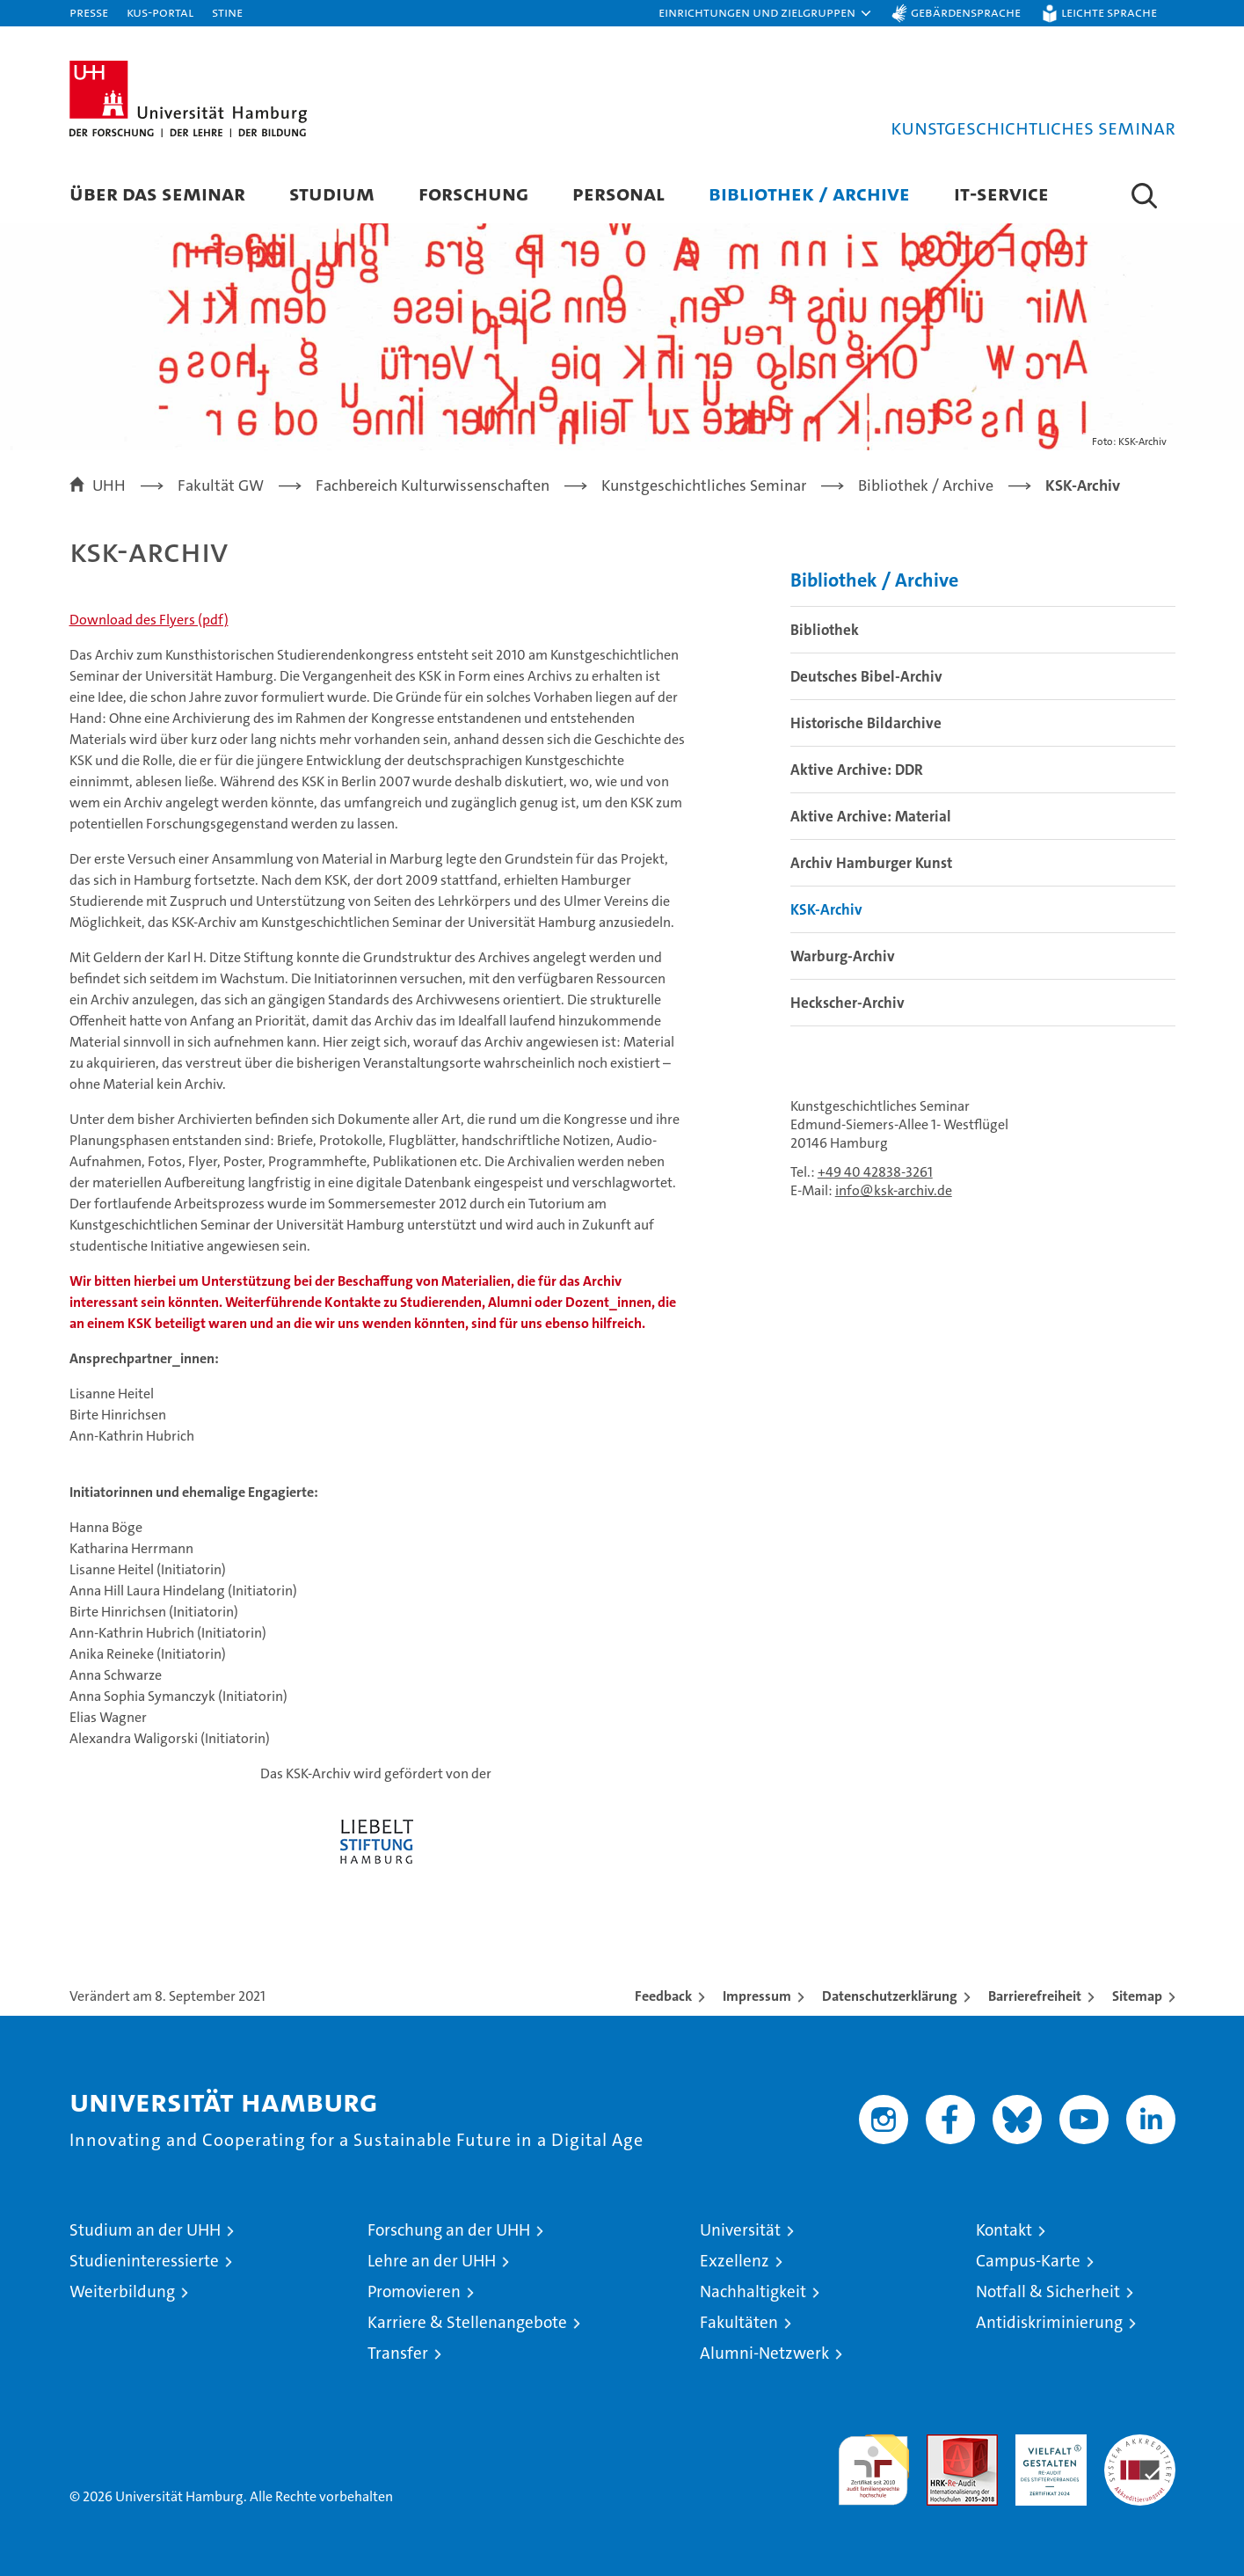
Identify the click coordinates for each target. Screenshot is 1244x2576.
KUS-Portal (160, 12)
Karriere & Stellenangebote (467, 2322)
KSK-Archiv (826, 909)
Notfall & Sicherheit (1048, 2291)
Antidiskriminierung (1049, 2322)
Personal (618, 193)
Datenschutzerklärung (889, 1996)
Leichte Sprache (1109, 12)
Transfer (397, 2353)
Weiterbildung (122, 2291)
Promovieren (414, 2291)
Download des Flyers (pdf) (149, 619)
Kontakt (1004, 2230)
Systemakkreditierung (1139, 2443)
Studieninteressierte (144, 2261)
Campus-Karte (1028, 2261)
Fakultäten (739, 2322)
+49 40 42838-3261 (875, 1172)
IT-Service (1001, 193)
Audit (943, 2443)
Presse (88, 12)
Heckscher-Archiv (847, 1002)
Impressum (757, 1996)
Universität (740, 2230)
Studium (332, 193)
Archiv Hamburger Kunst (871, 862)
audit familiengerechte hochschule (873, 2462)
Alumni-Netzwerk (764, 2353)
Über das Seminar (157, 193)
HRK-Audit (1046, 2443)
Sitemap (1137, 1996)
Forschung (473, 193)
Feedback (663, 1996)
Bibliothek (824, 629)
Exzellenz (734, 2261)
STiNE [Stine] (227, 12)
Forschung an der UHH (448, 2230)
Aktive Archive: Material (870, 816)
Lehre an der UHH (431, 2261)
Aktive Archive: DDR (856, 769)
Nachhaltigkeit (753, 2291)
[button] (765, 13)
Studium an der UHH (145, 2230)
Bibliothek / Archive (809, 193)
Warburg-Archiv (842, 956)
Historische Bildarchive (866, 723)
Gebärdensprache (966, 12)
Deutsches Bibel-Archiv (866, 676)
